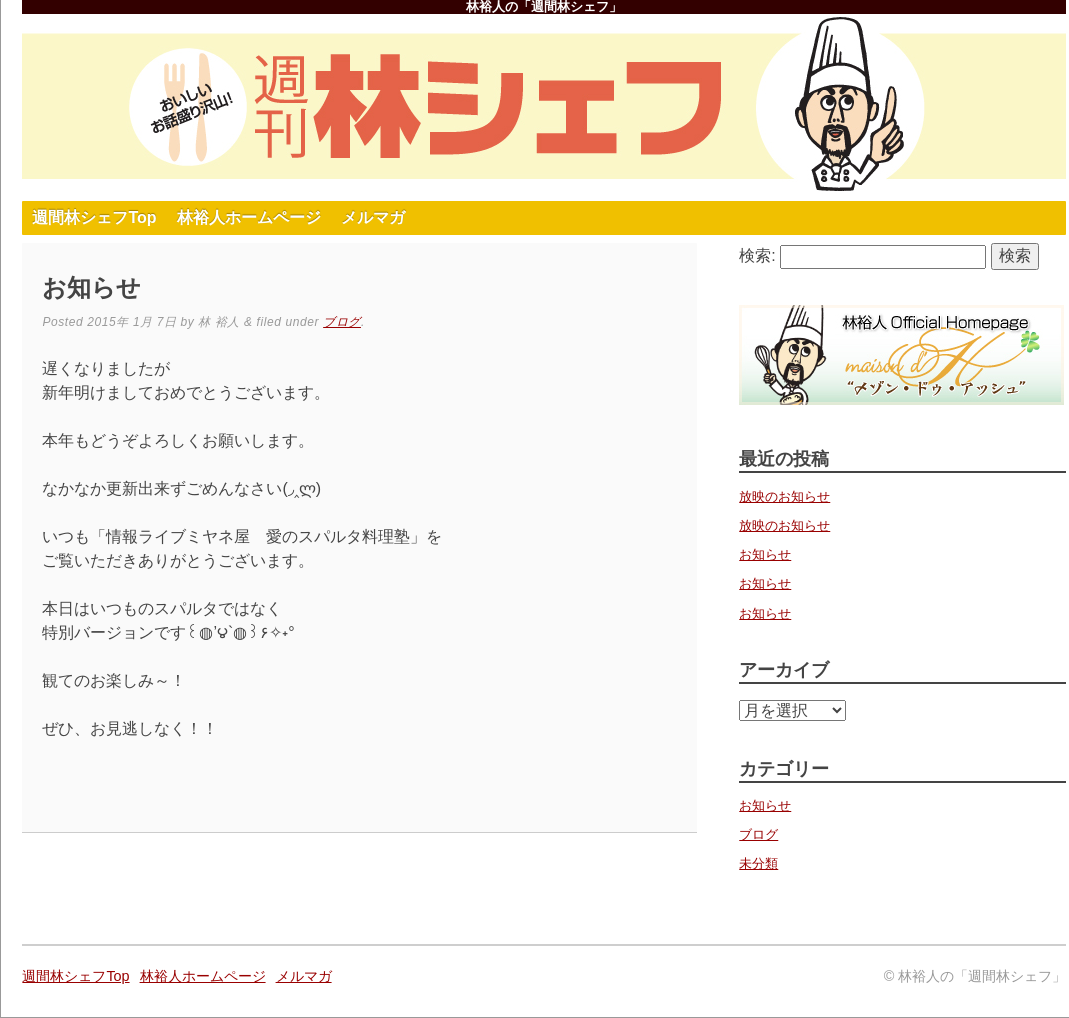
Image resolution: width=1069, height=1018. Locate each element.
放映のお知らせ (784, 496)
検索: (757, 255)
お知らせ (765, 554)
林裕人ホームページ (249, 217)
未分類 (758, 863)
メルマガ (373, 217)
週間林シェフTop (94, 217)
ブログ (342, 322)
